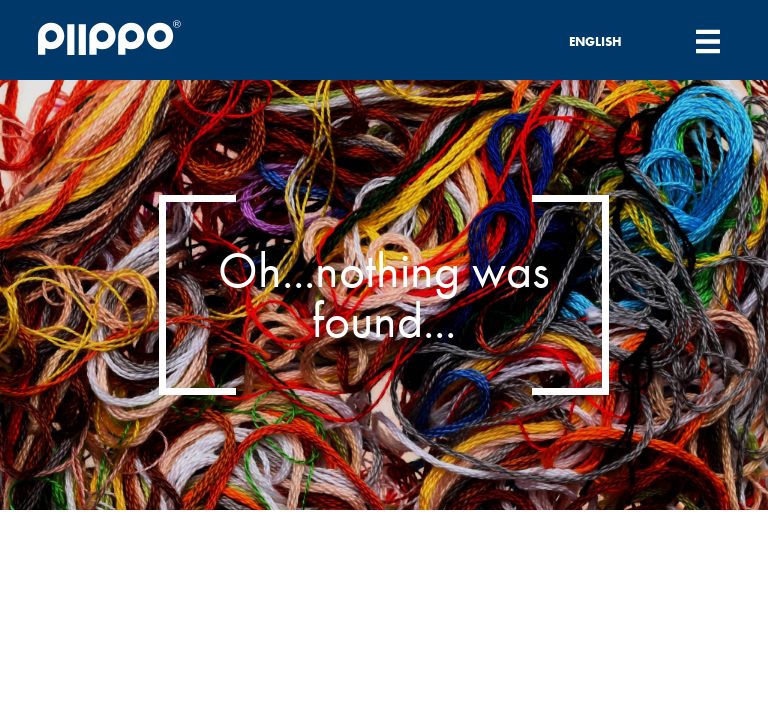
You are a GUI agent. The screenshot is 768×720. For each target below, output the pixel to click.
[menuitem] (607, 40)
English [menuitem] (595, 41)
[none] (607, 40)
